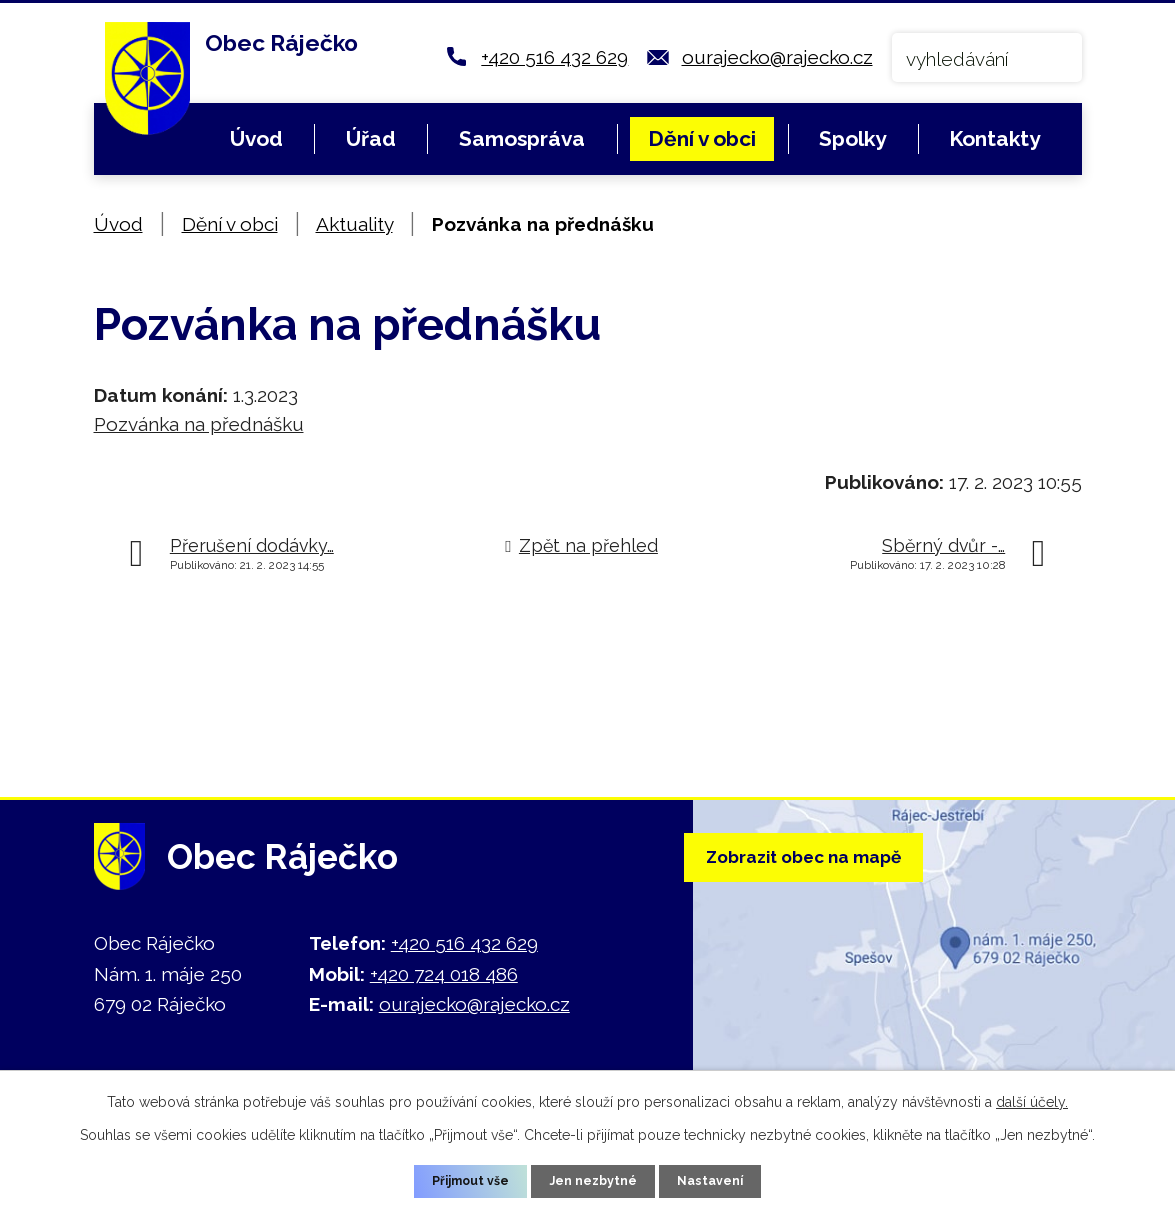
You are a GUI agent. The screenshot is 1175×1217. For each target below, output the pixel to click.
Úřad (371, 138)
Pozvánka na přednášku (199, 424)
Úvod (256, 138)
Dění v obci (702, 138)
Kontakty (994, 138)
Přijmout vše (460, 1179)
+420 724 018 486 (444, 974)
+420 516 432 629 (554, 57)
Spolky (852, 138)
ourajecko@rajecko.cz (777, 57)
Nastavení (722, 1179)
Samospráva (522, 138)
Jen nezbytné (595, 1179)
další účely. (1032, 1098)
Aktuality (354, 224)
